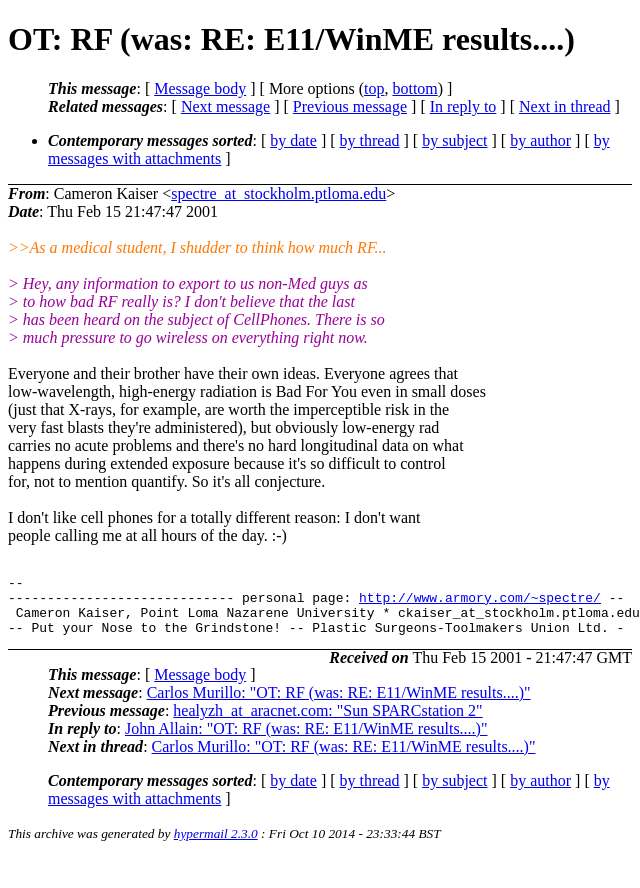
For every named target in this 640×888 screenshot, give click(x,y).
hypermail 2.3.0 (216, 845)
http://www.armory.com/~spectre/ (480, 603)
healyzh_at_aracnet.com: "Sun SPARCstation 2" (327, 722)
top (374, 88)
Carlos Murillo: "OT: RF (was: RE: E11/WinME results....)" (339, 704)
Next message (225, 106)
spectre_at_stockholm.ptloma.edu (278, 193)
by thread (370, 140)
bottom (414, 88)
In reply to (463, 106)
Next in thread (565, 106)
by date (293, 140)
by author (540, 140)
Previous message (350, 106)
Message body (200, 88)
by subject (454, 140)
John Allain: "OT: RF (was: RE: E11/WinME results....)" (306, 740)
